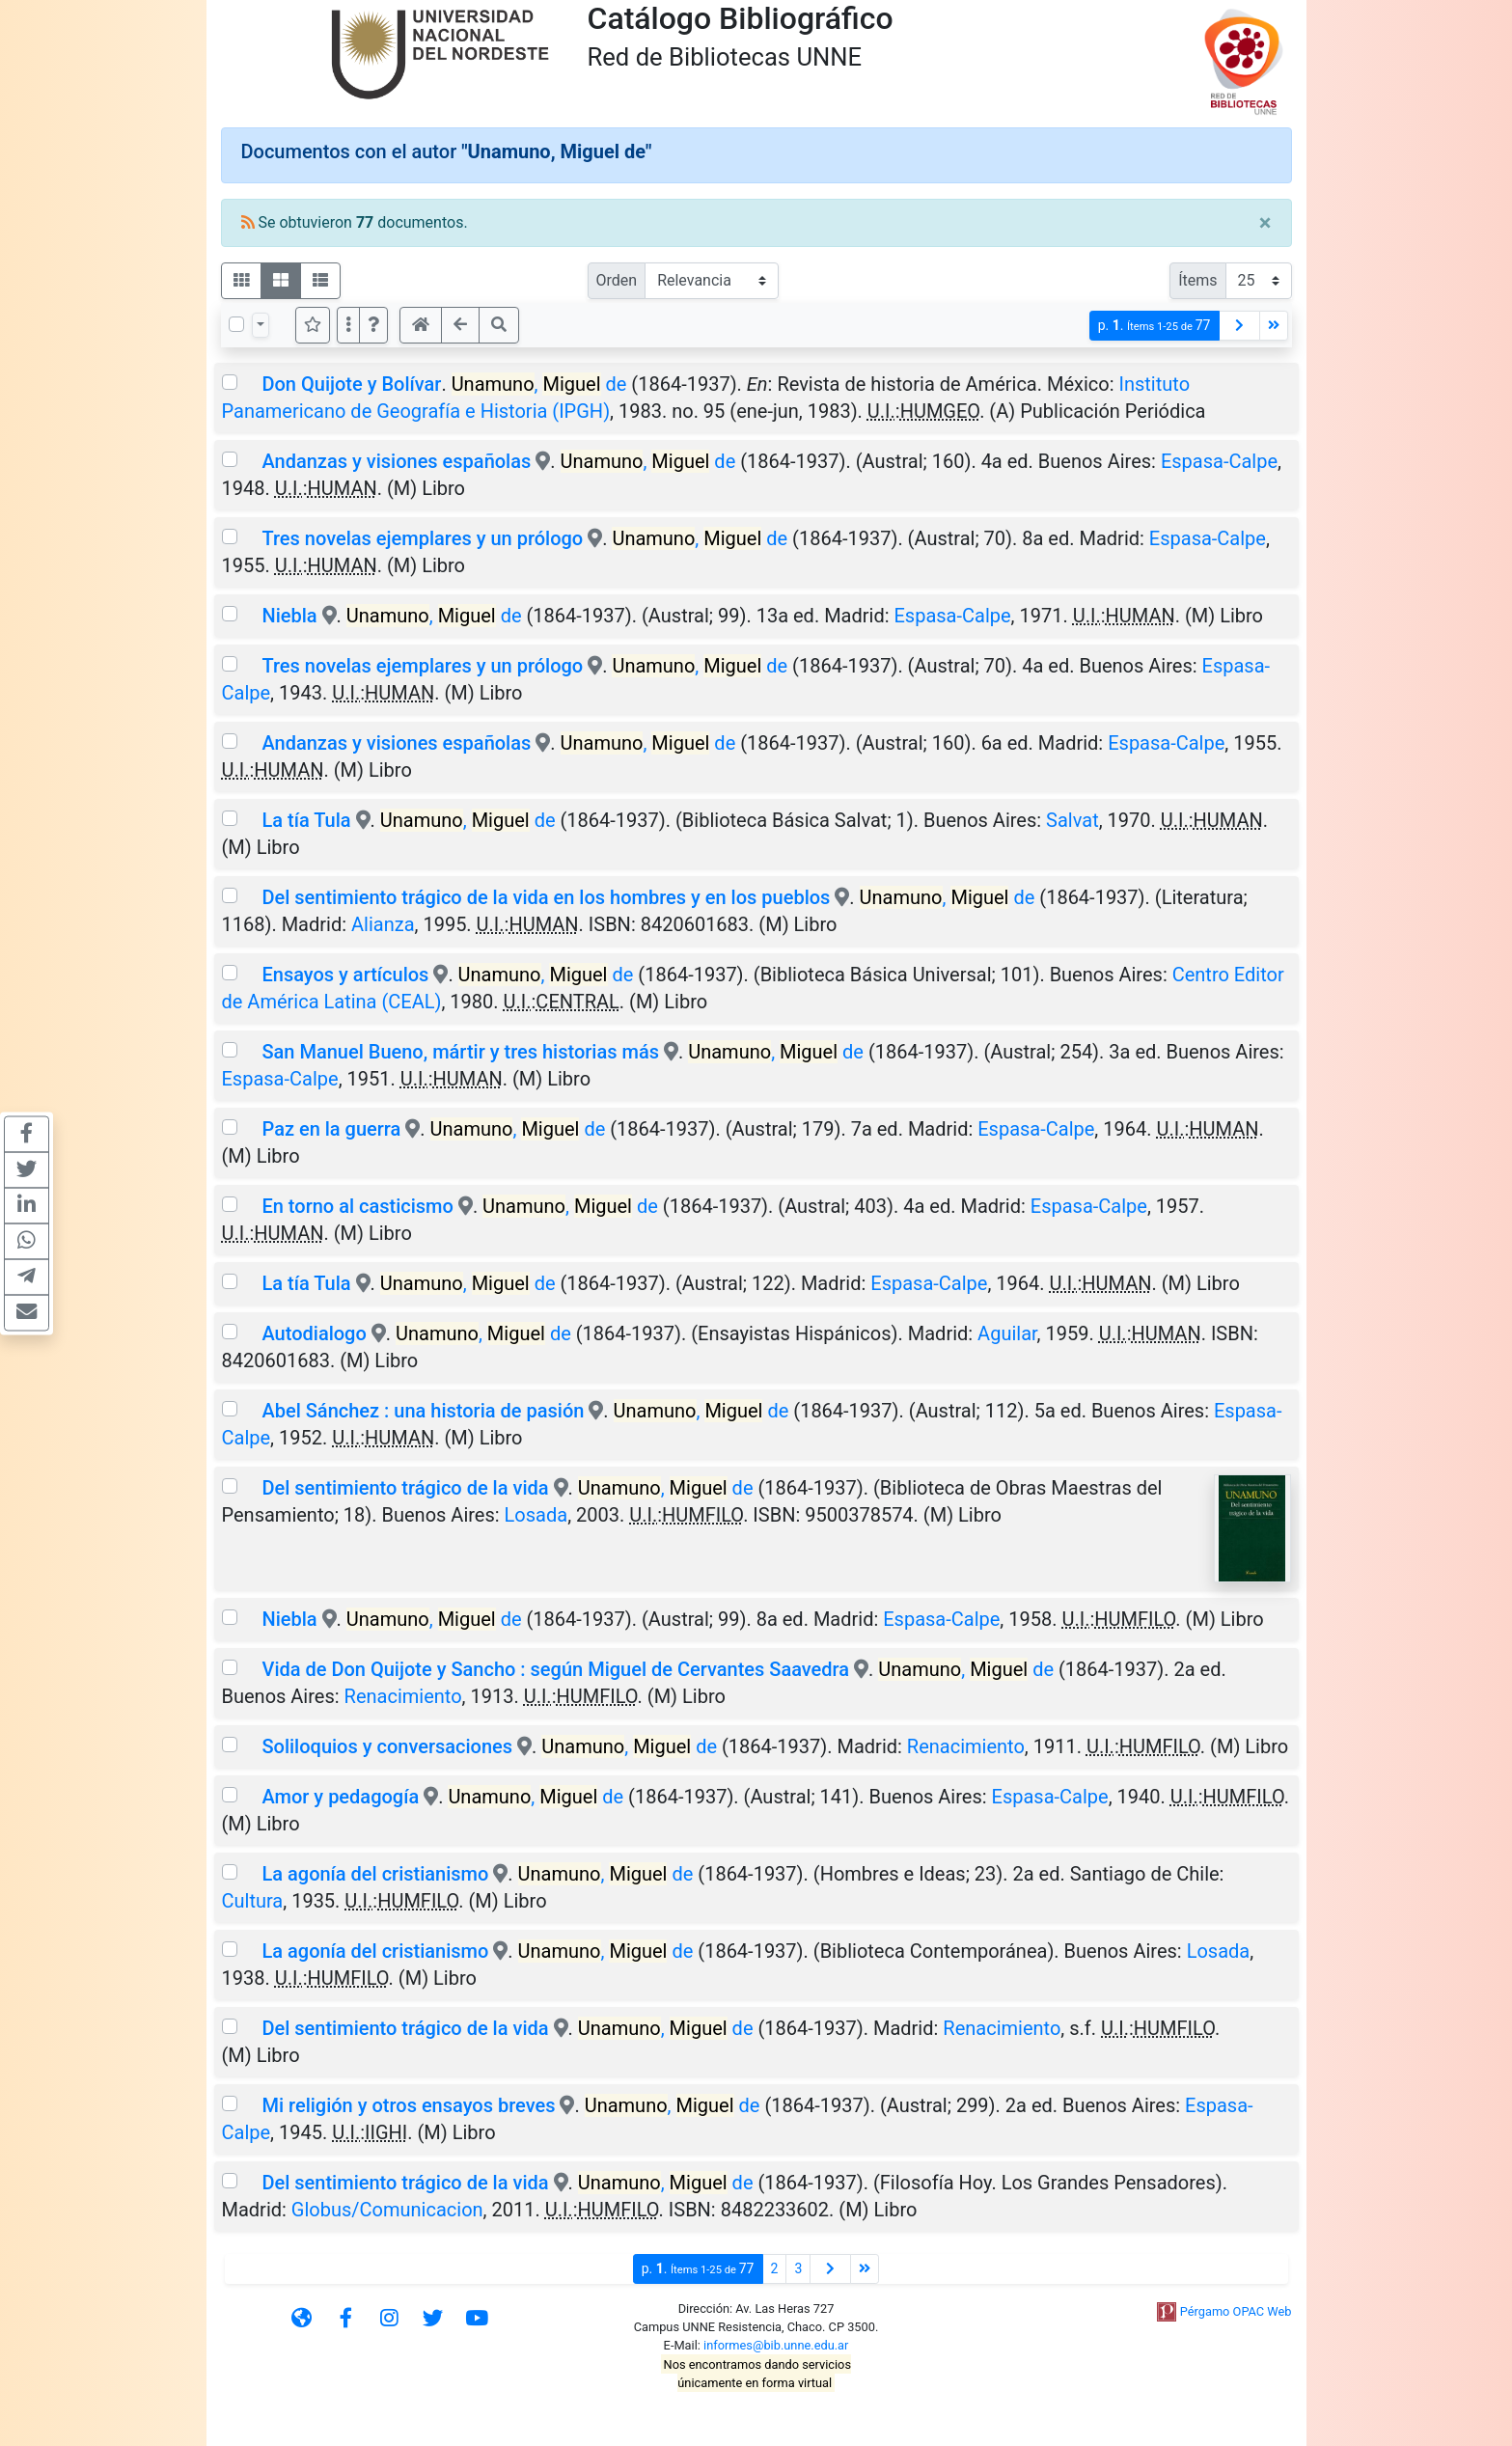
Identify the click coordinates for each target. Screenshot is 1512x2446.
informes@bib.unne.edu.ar (775, 2345)
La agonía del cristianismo (377, 1873)
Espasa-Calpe (1219, 461)
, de (539, 384)
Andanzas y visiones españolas (396, 461)
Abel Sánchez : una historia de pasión (425, 1410)
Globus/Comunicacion (387, 2209)
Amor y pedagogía (342, 1796)
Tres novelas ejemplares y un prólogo (422, 538)
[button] (373, 325)
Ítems (1197, 280)
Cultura (253, 1900)
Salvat (1072, 820)
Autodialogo (313, 1333)
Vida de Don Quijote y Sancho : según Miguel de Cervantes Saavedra (555, 1669)
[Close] (1265, 223)
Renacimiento (403, 1696)
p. (1154, 326)
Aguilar (1006, 1333)
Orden (617, 280)
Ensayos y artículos (344, 974)
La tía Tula (305, 820)
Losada (536, 1514)
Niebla (288, 615)
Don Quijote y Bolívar (351, 384)
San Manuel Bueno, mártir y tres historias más (462, 1051)
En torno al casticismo (359, 1206)
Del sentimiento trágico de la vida (404, 1487)
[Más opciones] (348, 325)
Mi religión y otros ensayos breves (408, 2105)
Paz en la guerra (330, 1129)
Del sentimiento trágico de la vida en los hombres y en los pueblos (545, 897)
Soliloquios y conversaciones (386, 1746)
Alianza (383, 924)
